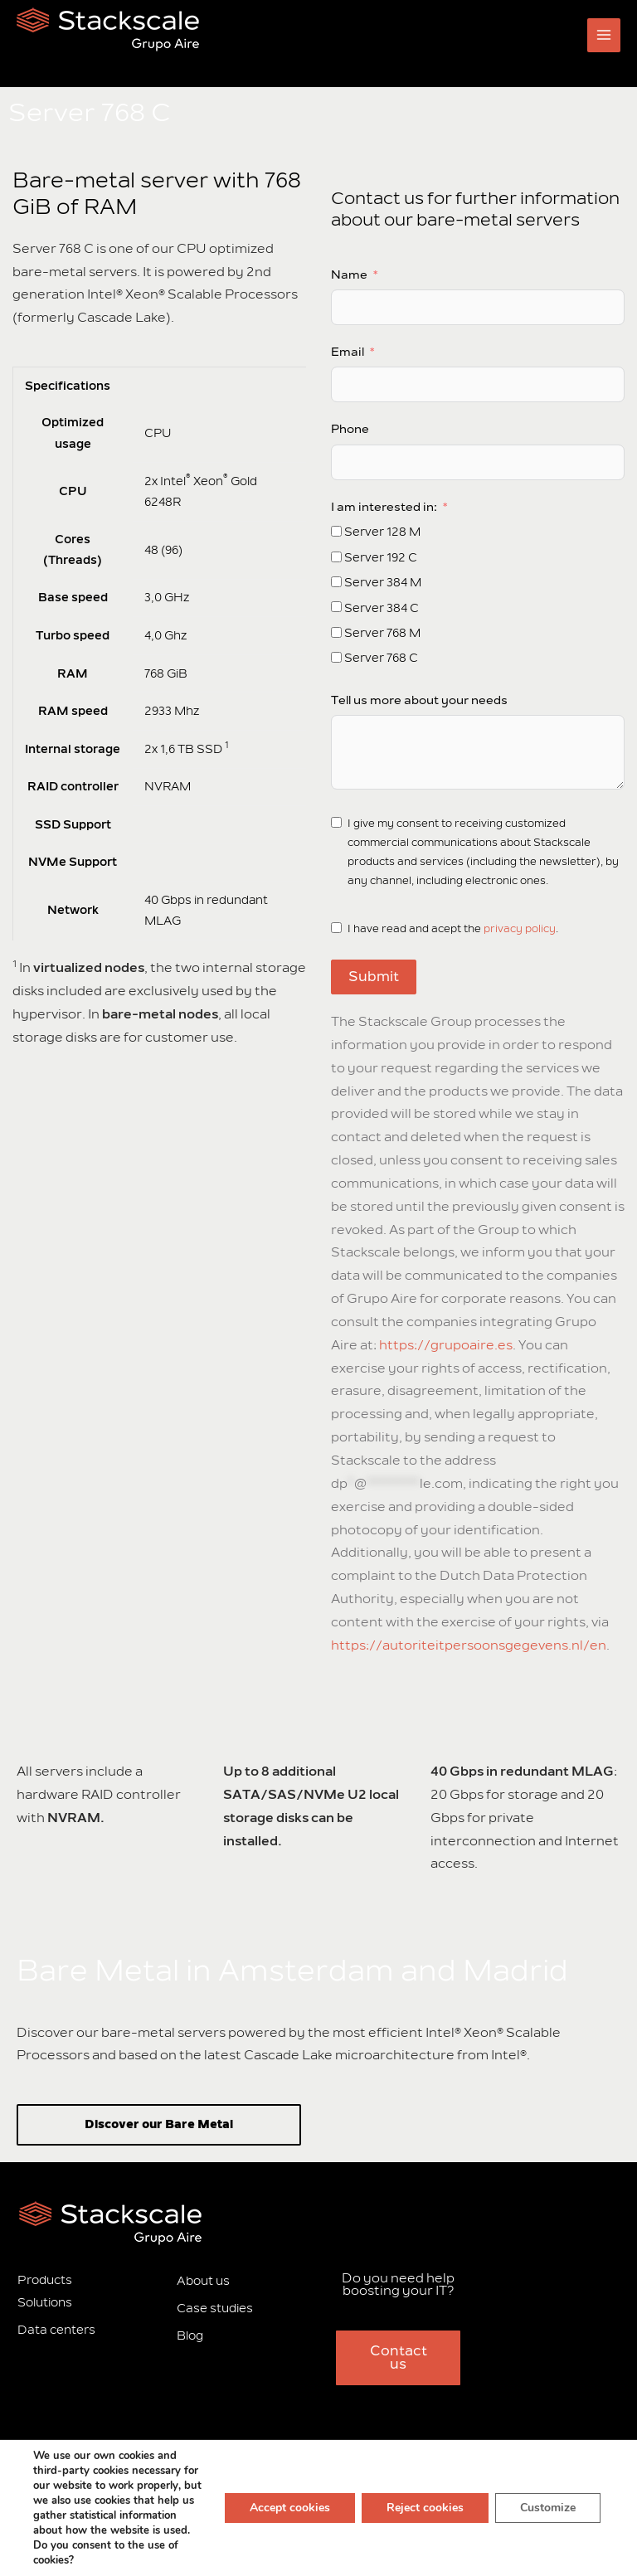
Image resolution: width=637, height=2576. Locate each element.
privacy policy (520, 929)
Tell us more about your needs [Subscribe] (419, 700)
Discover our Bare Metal (159, 2124)
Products (44, 2280)
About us (203, 2281)
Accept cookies (290, 2507)
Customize (548, 2507)
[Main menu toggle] (604, 35)
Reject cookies (425, 2507)
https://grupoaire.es (446, 1345)
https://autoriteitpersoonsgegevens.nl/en (468, 1645)
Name (349, 275)
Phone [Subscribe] (350, 429)
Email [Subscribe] (347, 352)
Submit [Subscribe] (373, 977)
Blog (190, 2336)
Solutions (44, 2303)
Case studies (215, 2308)
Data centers (56, 2330)
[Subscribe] (336, 531)
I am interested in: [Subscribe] (384, 507)
